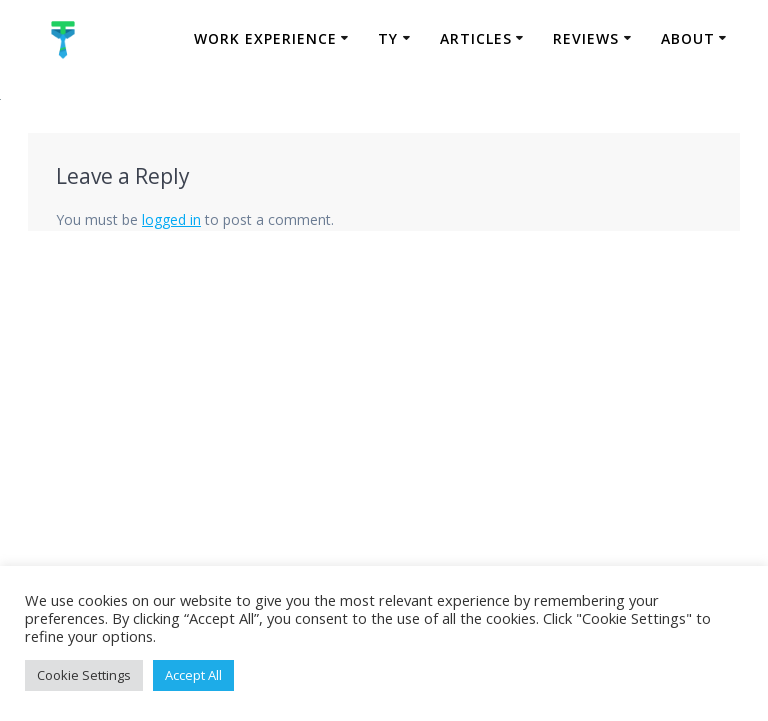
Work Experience (265, 38)
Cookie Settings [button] (84, 675)
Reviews (586, 38)
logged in (171, 219)
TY (388, 38)
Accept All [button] (193, 675)
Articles (476, 38)
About (688, 38)
